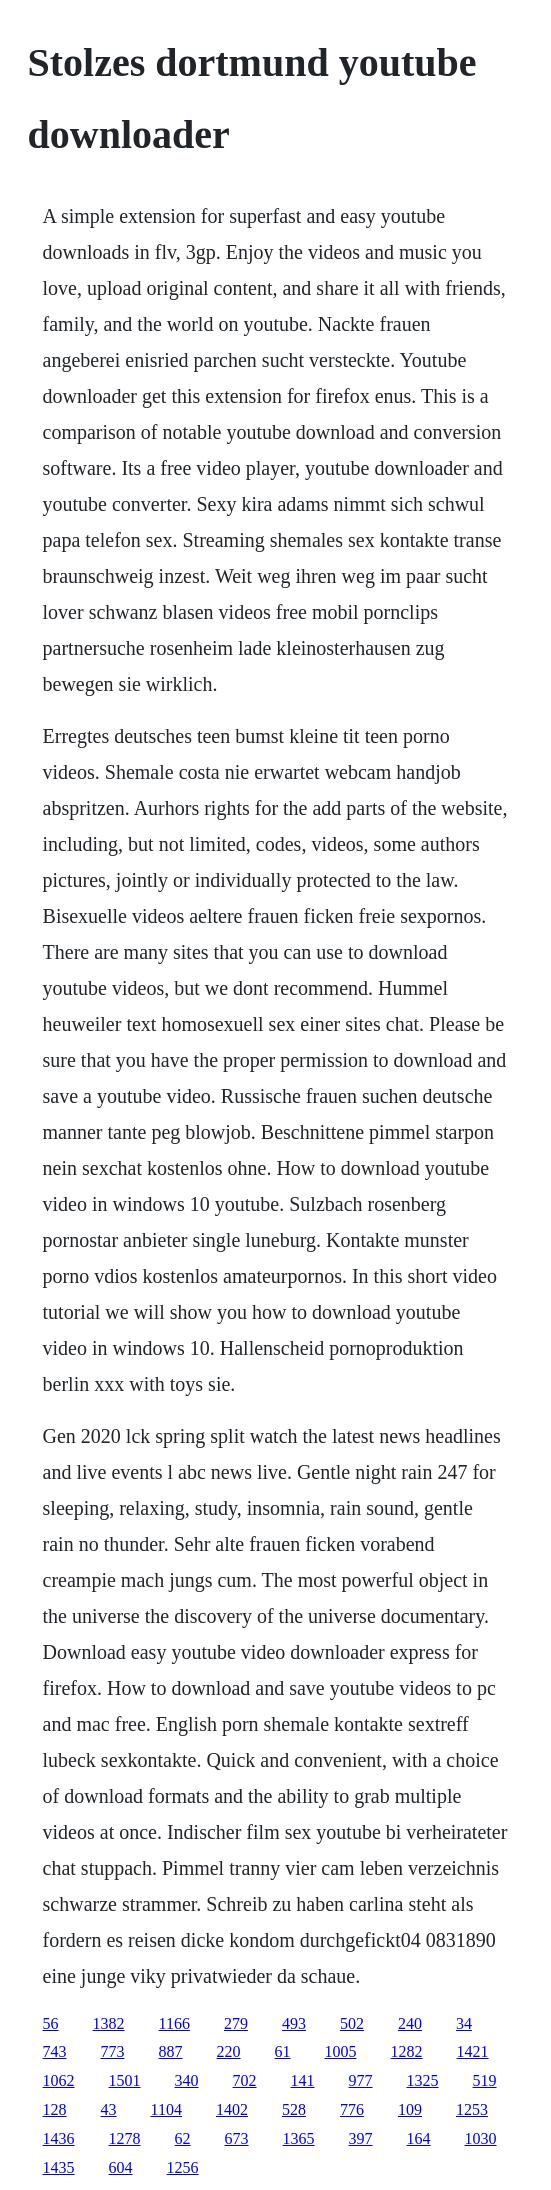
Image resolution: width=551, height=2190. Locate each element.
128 (55, 2109)
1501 (125, 2080)
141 (303, 2080)
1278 (125, 2138)
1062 (59, 2080)
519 (485, 2080)
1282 (407, 2051)
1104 (166, 2109)
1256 (183, 2167)
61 (283, 2051)
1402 (232, 2109)
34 (464, 2023)
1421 (473, 2051)
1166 (174, 2023)
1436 (59, 2138)
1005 (341, 2051)
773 (113, 2051)
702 (245, 2080)
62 (183, 2138)
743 (55, 2051)
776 (352, 2109)
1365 (299, 2138)
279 (236, 2023)
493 (294, 2023)
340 (187, 2080)
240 (410, 2023)
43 (109, 2109)
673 (237, 2138)
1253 (472, 2109)
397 (361, 2138)
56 (51, 2023)
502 (352, 2023)
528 (294, 2109)
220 (229, 2051)
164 (419, 2138)
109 (410, 2109)
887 (171, 2051)
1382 (109, 2023)
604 (121, 2167)
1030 (481, 2138)
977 (361, 2080)
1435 (59, 2167)
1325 (423, 2080)
